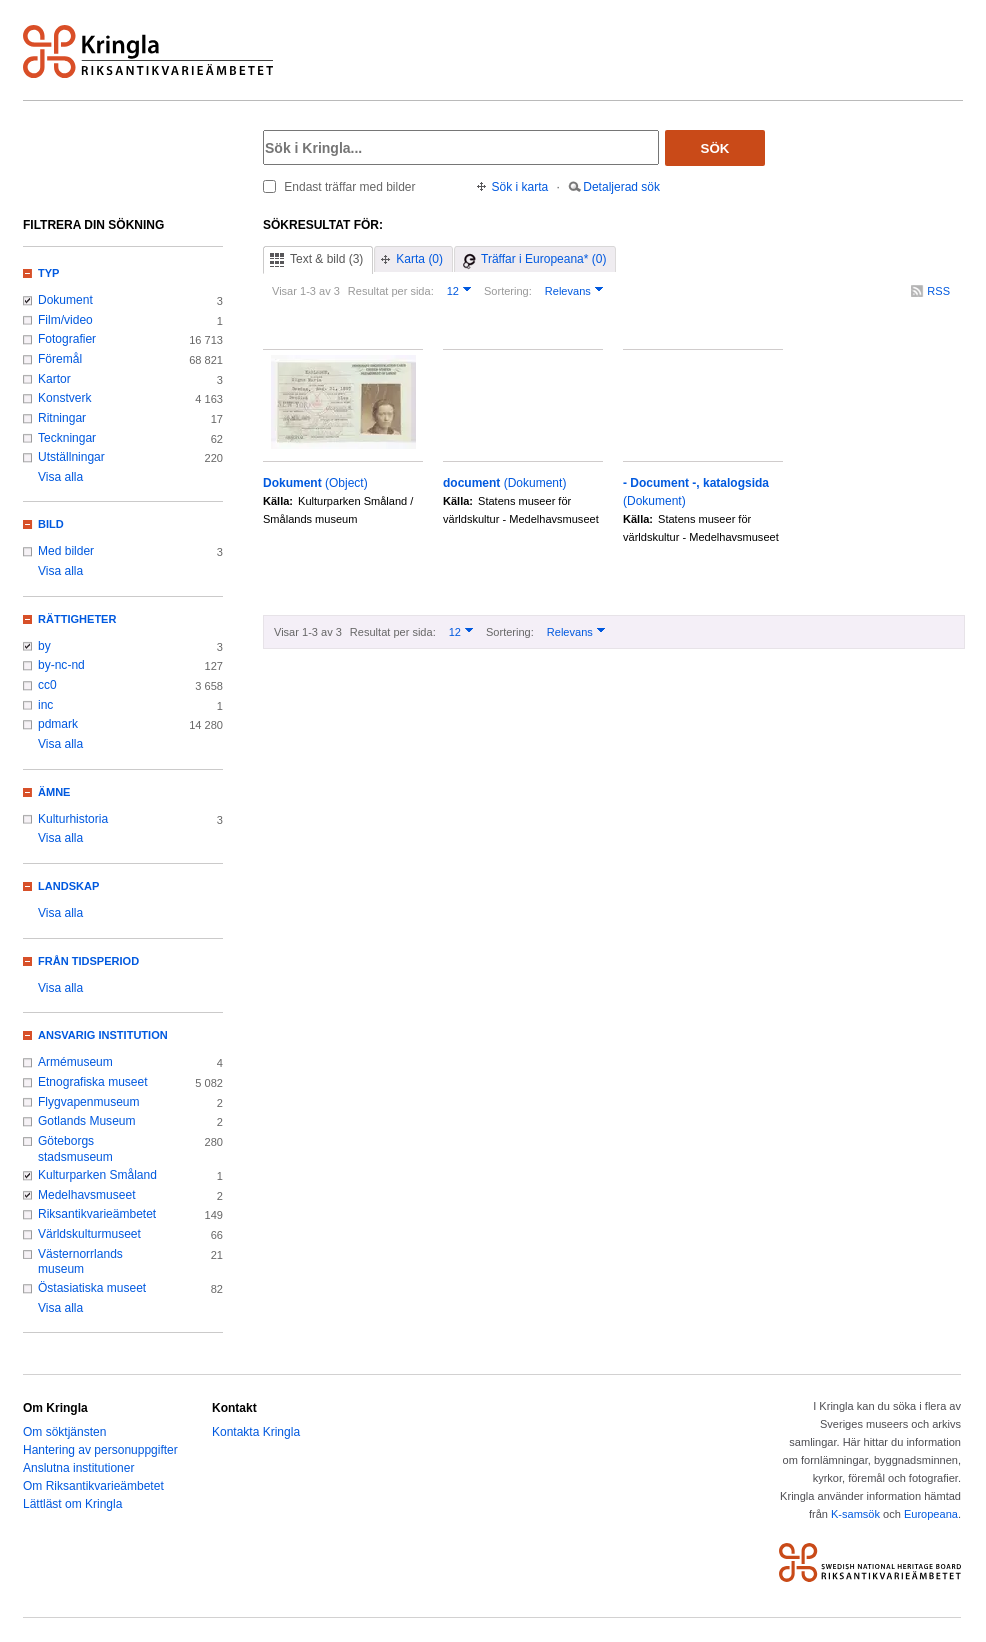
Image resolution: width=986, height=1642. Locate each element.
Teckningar (67, 438)
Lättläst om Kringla (72, 1504)
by (44, 646)
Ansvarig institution (103, 1035)
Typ (48, 273)
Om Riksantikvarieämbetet (93, 1486)
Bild (51, 524)
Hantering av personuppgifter (100, 1450)
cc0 (47, 685)
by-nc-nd (61, 665)
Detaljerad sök (621, 187)
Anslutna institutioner (78, 1468)
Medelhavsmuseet (87, 1195)
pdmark (58, 724)
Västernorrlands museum (80, 1262)
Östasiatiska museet (92, 1288)
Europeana (931, 1514)
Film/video (65, 320)
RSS (938, 291)
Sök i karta (520, 187)
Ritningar (62, 418)
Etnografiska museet (93, 1082)
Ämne (54, 792)
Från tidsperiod (88, 961)
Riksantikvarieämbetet (97, 1214)
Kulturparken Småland (97, 1175)
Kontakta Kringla (256, 1432)
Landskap (68, 886)
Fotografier (67, 339)
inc (45, 705)
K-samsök (855, 1514)
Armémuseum (75, 1062)
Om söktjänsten (64, 1432)
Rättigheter (77, 619)
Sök (715, 148)
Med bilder (66, 551)
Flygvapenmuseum (89, 1102)
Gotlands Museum (87, 1121)
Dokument (65, 300)
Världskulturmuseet (89, 1234)
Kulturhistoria (73, 819)
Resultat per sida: (391, 291)
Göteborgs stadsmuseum (75, 1149)
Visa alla (60, 477)
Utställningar (71, 457)
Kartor (54, 379)
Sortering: (508, 291)
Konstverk (64, 398)
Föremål (60, 359)
